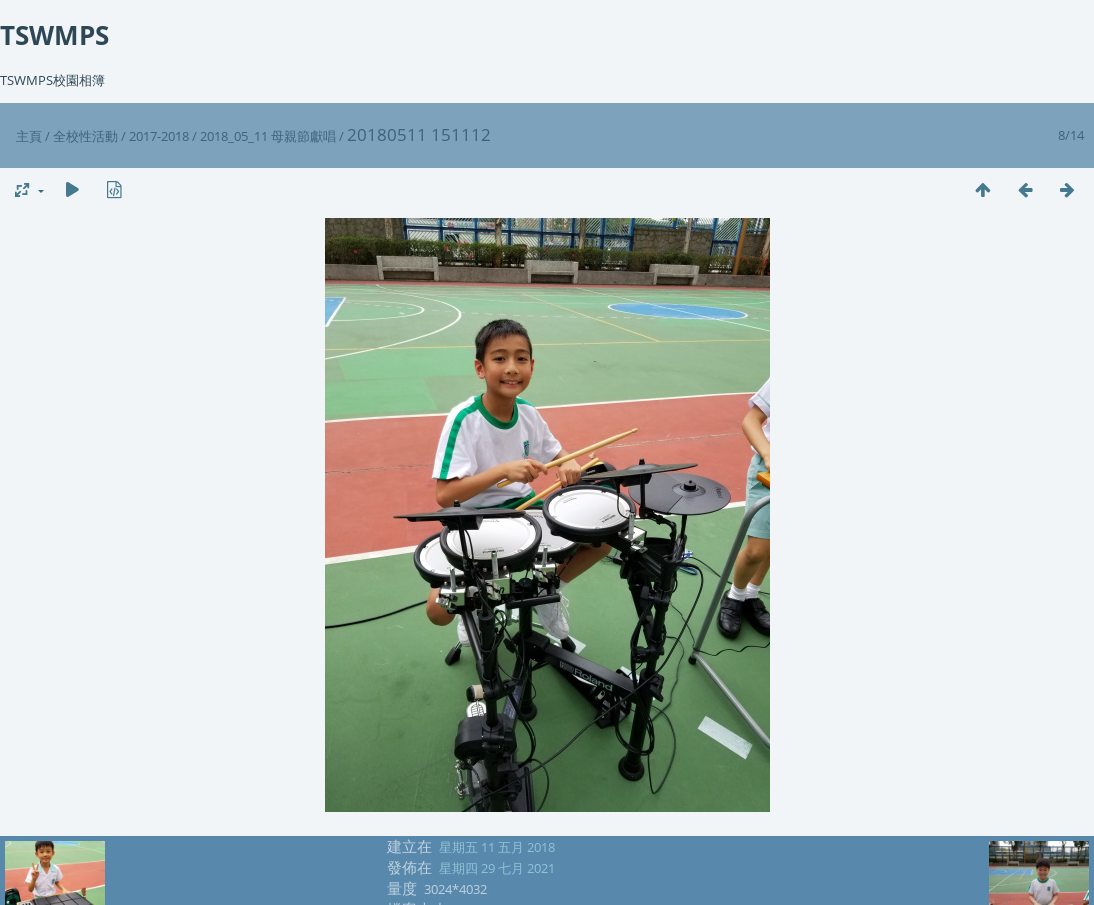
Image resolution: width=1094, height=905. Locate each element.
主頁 (29, 136)
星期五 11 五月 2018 (497, 847)
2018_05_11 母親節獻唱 (268, 136)
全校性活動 (85, 136)
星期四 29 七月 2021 (497, 868)
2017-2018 (159, 136)
